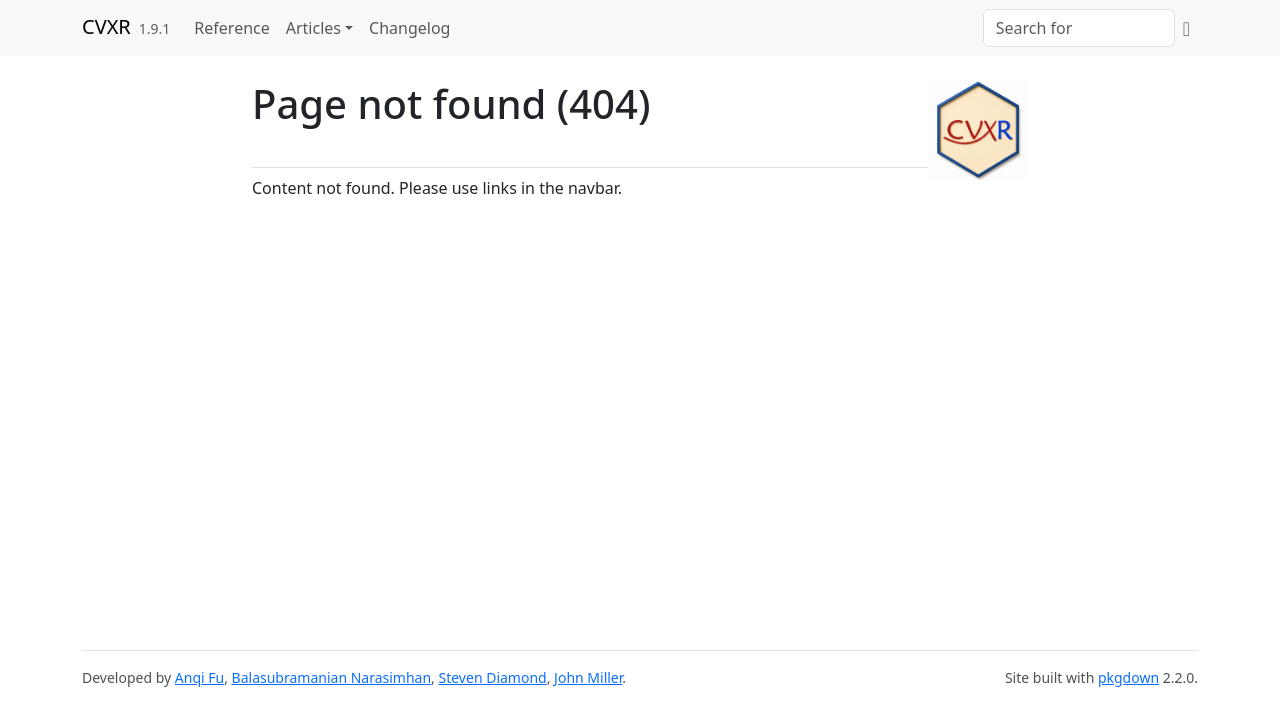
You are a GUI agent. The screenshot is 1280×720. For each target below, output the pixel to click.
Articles (313, 28)
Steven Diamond (493, 677)
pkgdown (1128, 677)
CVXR (106, 26)
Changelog (409, 28)
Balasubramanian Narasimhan (332, 677)
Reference (231, 28)
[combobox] (1079, 28)
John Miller (588, 677)
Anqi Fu (199, 677)
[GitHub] (1186, 28)
